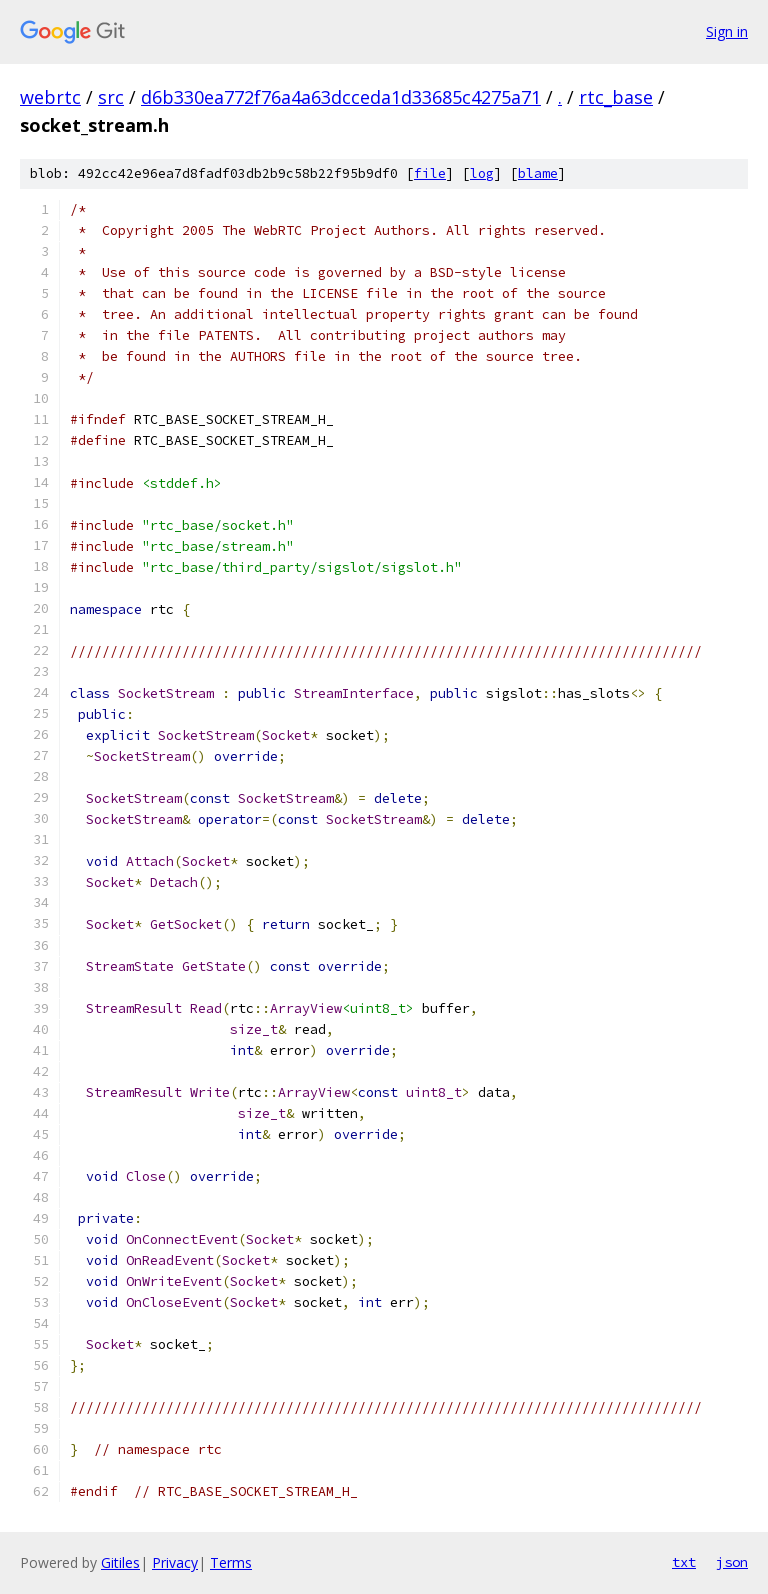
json (732, 1562)
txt (684, 1562)
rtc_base (616, 97)
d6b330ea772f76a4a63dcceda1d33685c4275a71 (341, 97)
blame (538, 173)
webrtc (50, 97)
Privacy (175, 1562)
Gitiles (120, 1562)
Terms (231, 1562)
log (482, 173)
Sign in (727, 31)
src (111, 97)
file (430, 173)
